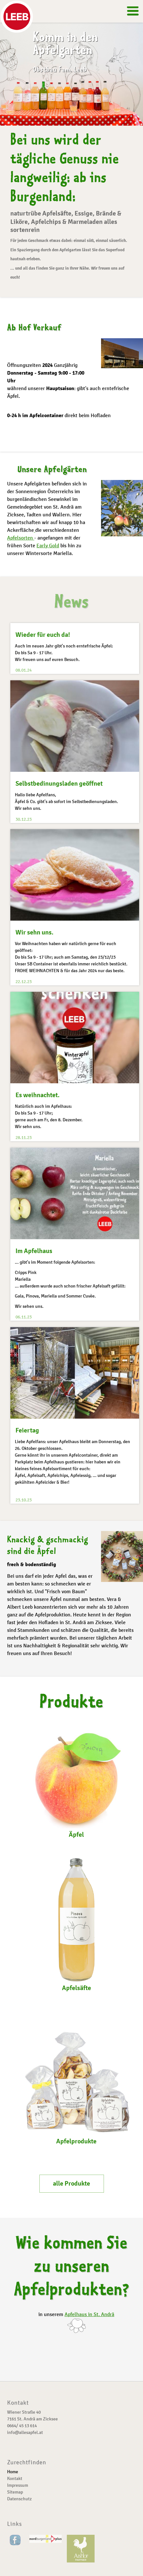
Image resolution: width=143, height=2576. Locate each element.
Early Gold (47, 545)
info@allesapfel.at (25, 2432)
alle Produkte (71, 2183)
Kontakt (14, 2478)
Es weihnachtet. (37, 1094)
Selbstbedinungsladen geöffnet (59, 784)
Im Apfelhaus (33, 1250)
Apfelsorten (20, 538)
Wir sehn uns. (34, 932)
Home (12, 2472)
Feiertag (27, 1429)
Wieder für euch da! (42, 635)
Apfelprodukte (76, 2077)
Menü (127, 12)
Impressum (17, 2485)
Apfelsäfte (76, 1923)
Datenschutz (19, 2499)
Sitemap (15, 2492)
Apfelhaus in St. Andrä (89, 2314)
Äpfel (76, 1783)
